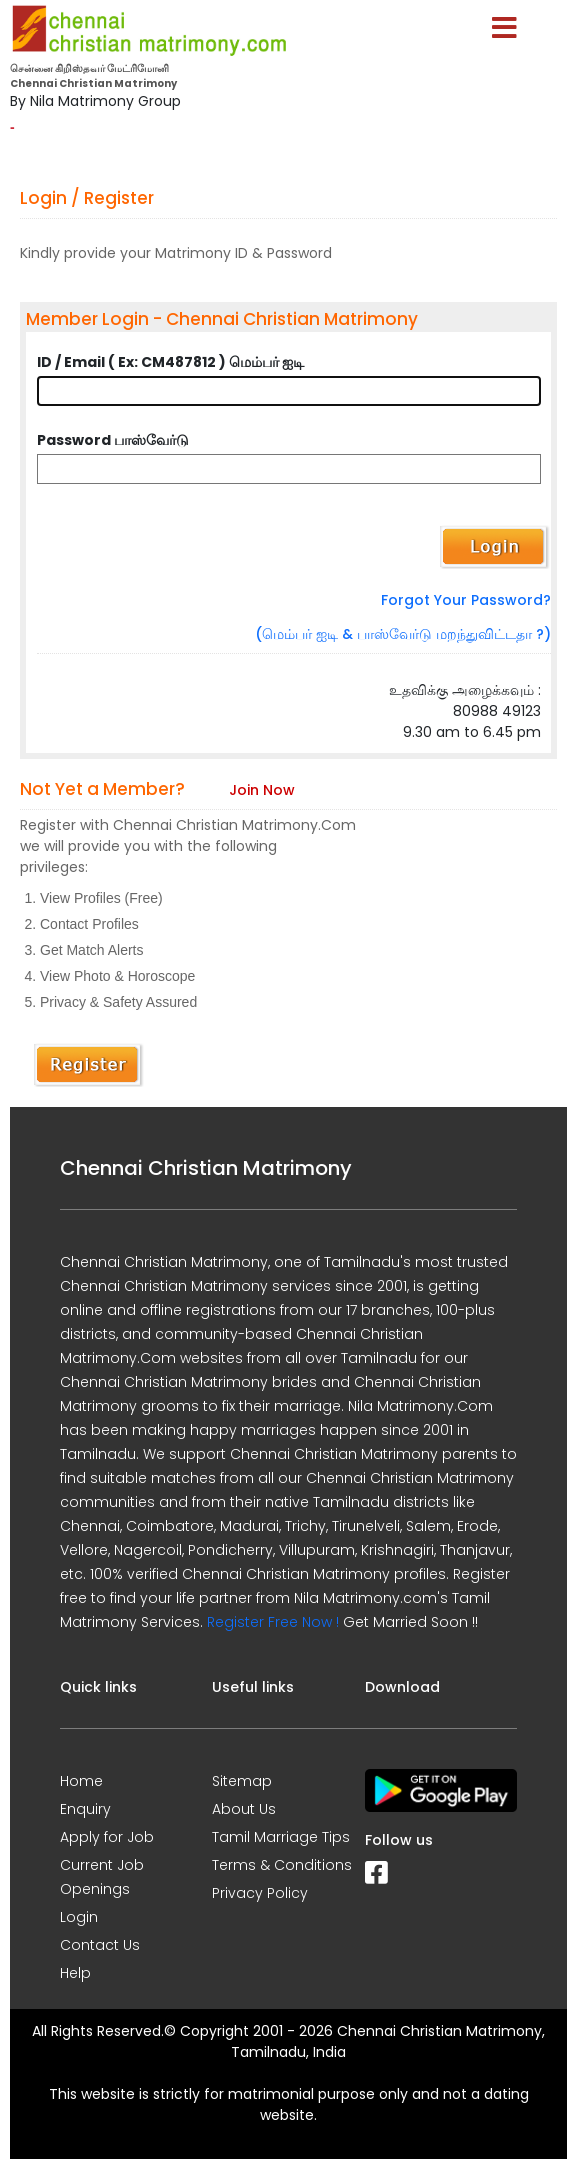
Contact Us (100, 1945)
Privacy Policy (260, 1893)
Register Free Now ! (273, 1622)
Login (79, 1917)
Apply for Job (107, 1837)
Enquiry (85, 1809)
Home (81, 1781)
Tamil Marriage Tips (281, 1837)
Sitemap (242, 1781)
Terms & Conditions (282, 1865)
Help (75, 1973)
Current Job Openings (102, 1877)
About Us (244, 1809)
